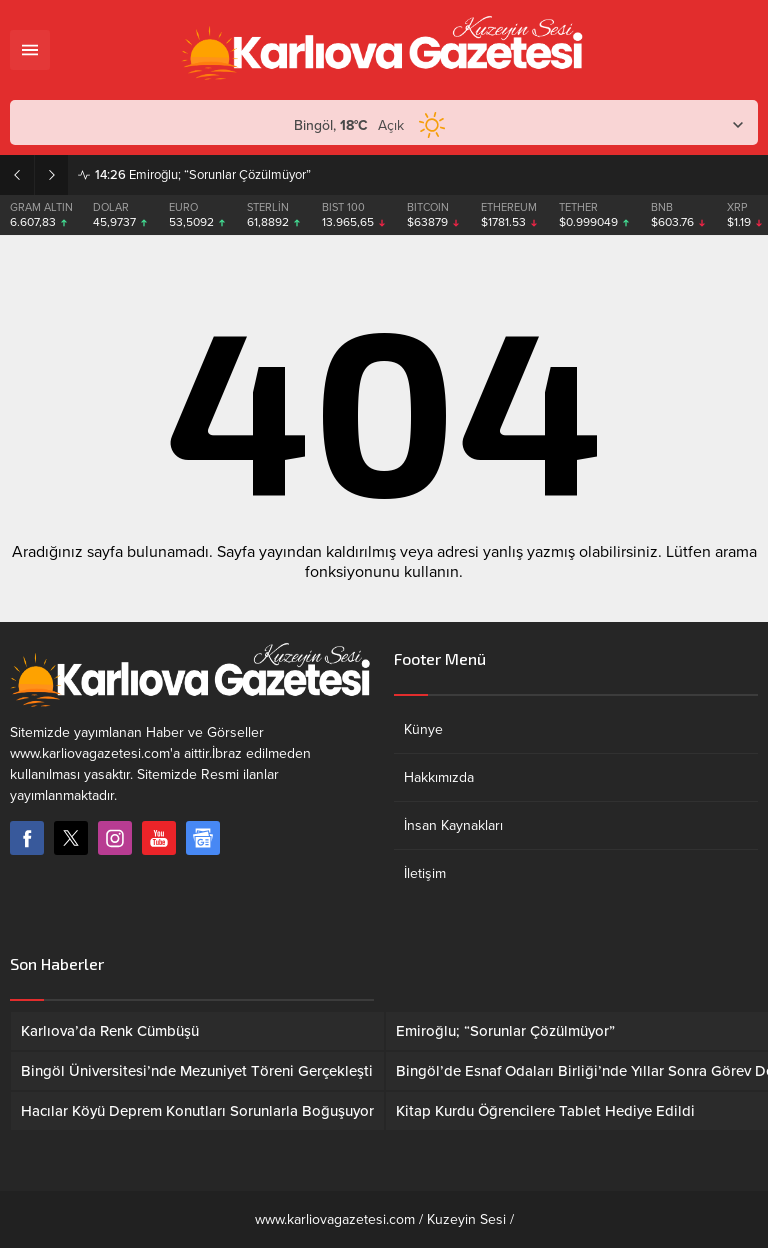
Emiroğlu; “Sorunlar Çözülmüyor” (203, 175)
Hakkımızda (439, 777)
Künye (423, 729)
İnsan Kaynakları (453, 825)
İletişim (425, 873)
